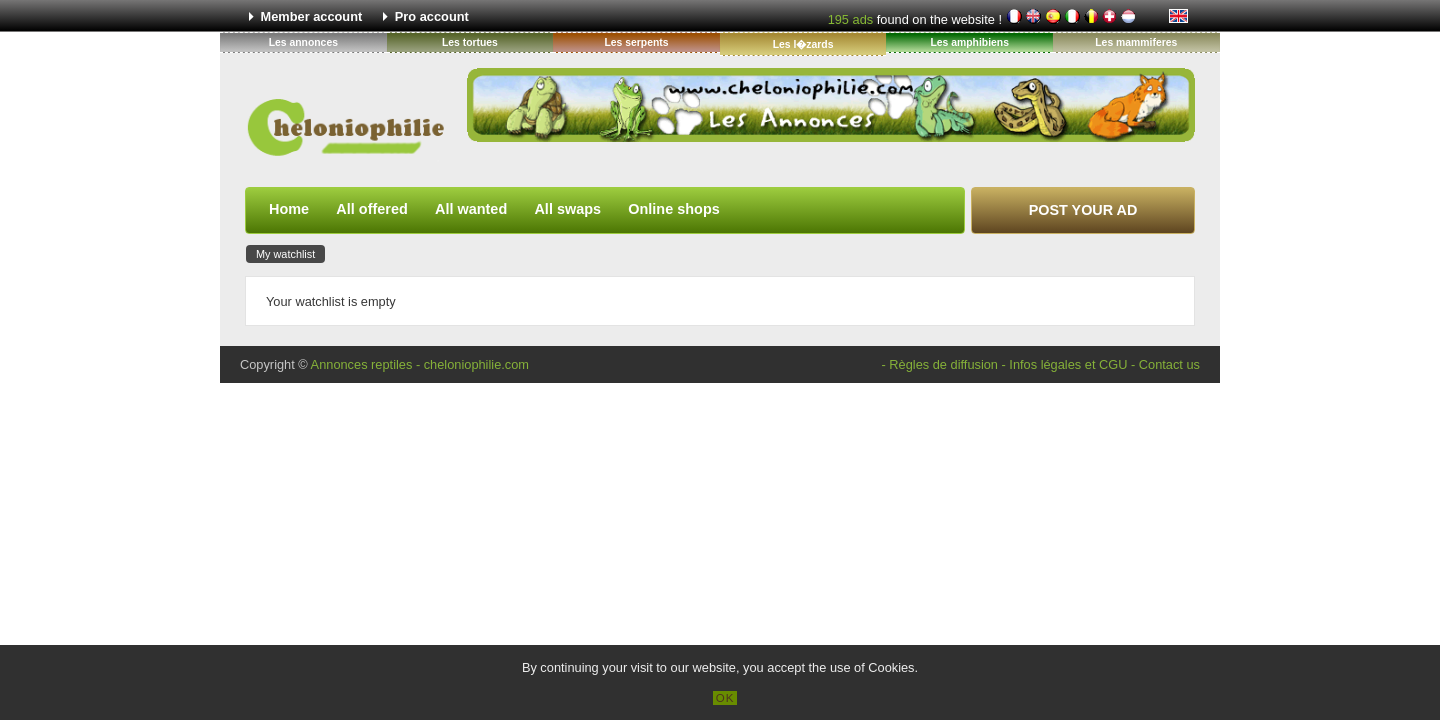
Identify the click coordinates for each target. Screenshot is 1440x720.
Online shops (673, 209)
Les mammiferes (1136, 42)
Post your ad (1083, 210)
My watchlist (285, 254)
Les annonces (303, 42)
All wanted (471, 209)
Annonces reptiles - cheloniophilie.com (420, 364)
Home (289, 209)
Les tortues (470, 42)
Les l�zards (803, 44)
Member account (312, 16)
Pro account (432, 16)
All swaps (567, 209)
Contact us (1169, 364)
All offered (371, 209)
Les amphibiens (969, 42)
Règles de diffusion (943, 364)
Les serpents (636, 42)
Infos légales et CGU (1068, 364)
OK (725, 698)
